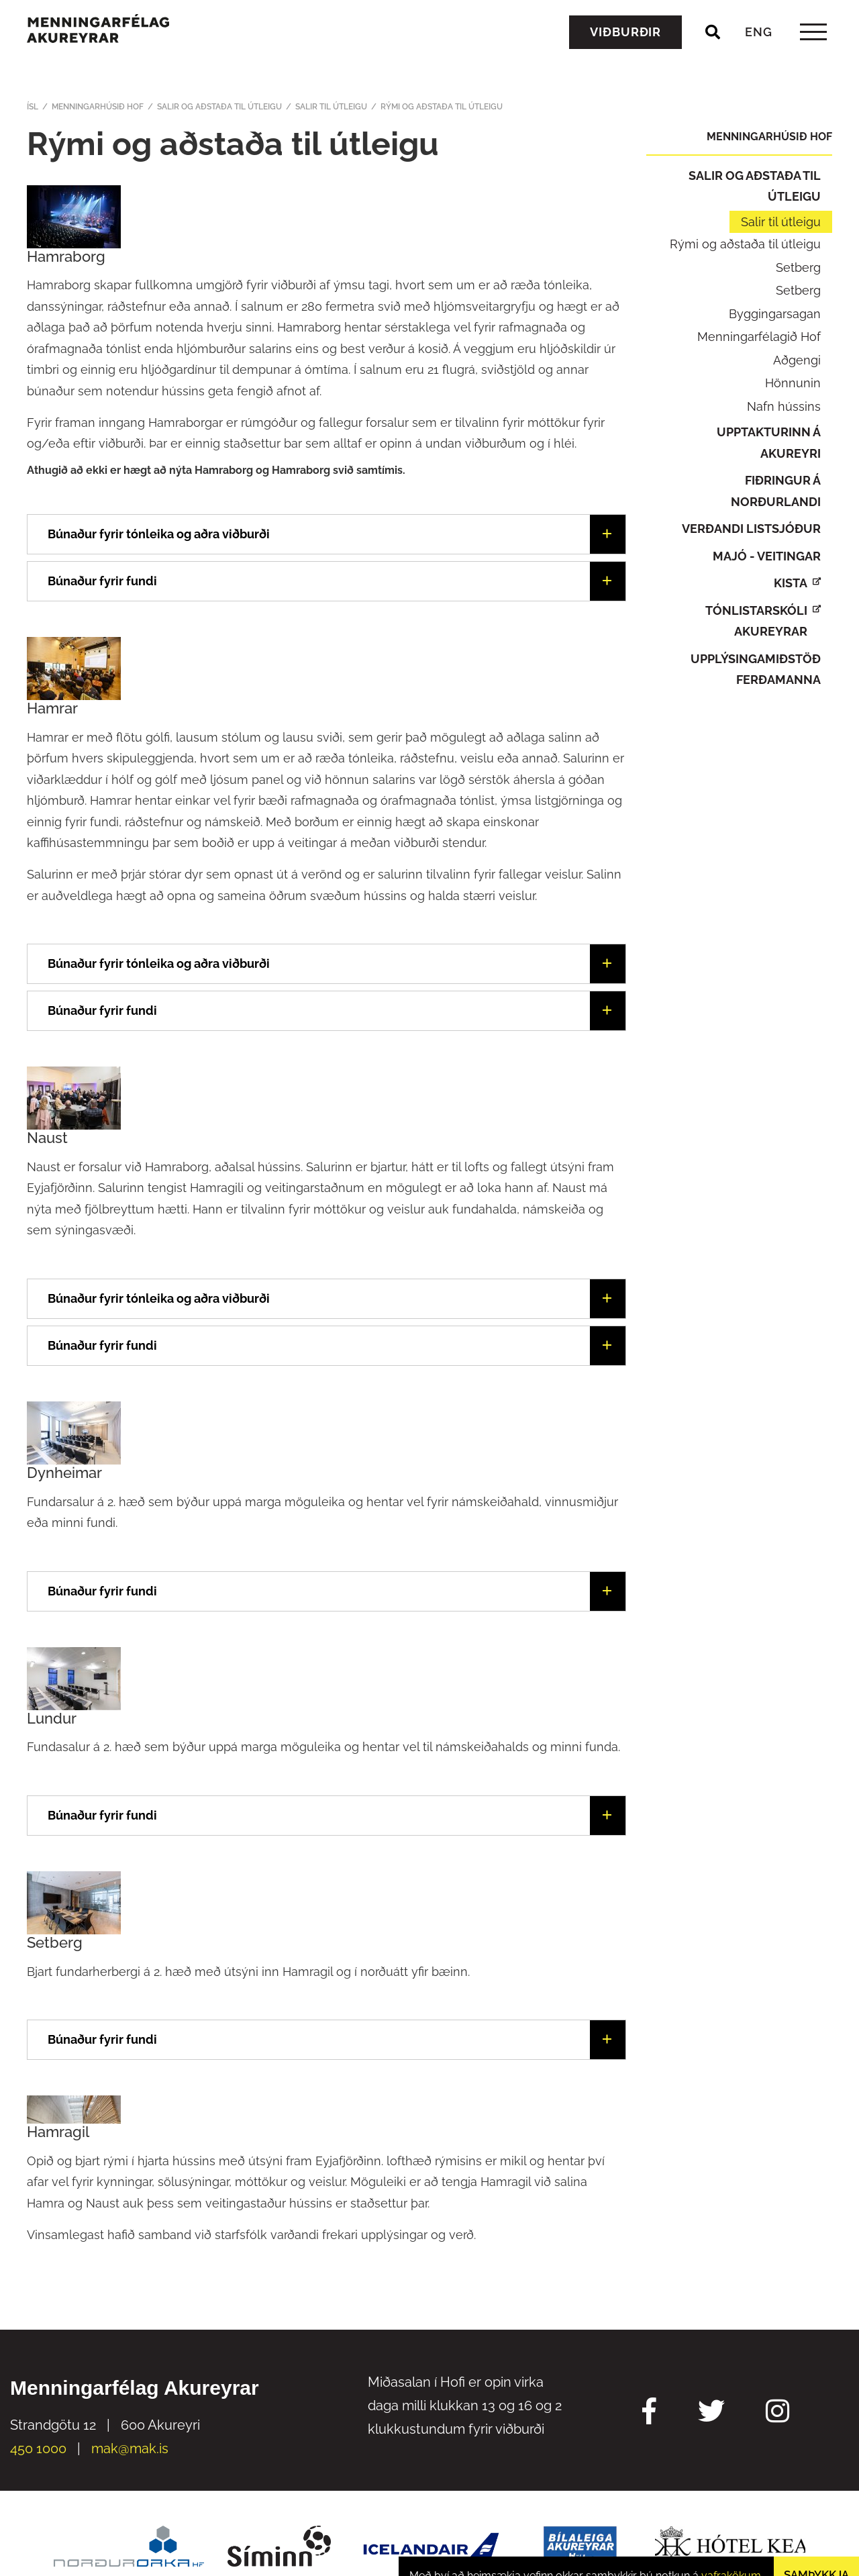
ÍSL (32, 106)
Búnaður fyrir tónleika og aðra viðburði (159, 963)
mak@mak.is (129, 2448)
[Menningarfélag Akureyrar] (118, 48)
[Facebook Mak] (649, 2413)
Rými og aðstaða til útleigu (442, 106)
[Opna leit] (712, 53)
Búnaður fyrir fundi (102, 1010)
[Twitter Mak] (711, 2413)
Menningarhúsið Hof (98, 106)
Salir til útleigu (331, 106)
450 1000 (38, 2448)
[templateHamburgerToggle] (813, 52)
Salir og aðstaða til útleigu (219, 106)
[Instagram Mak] (777, 2413)
